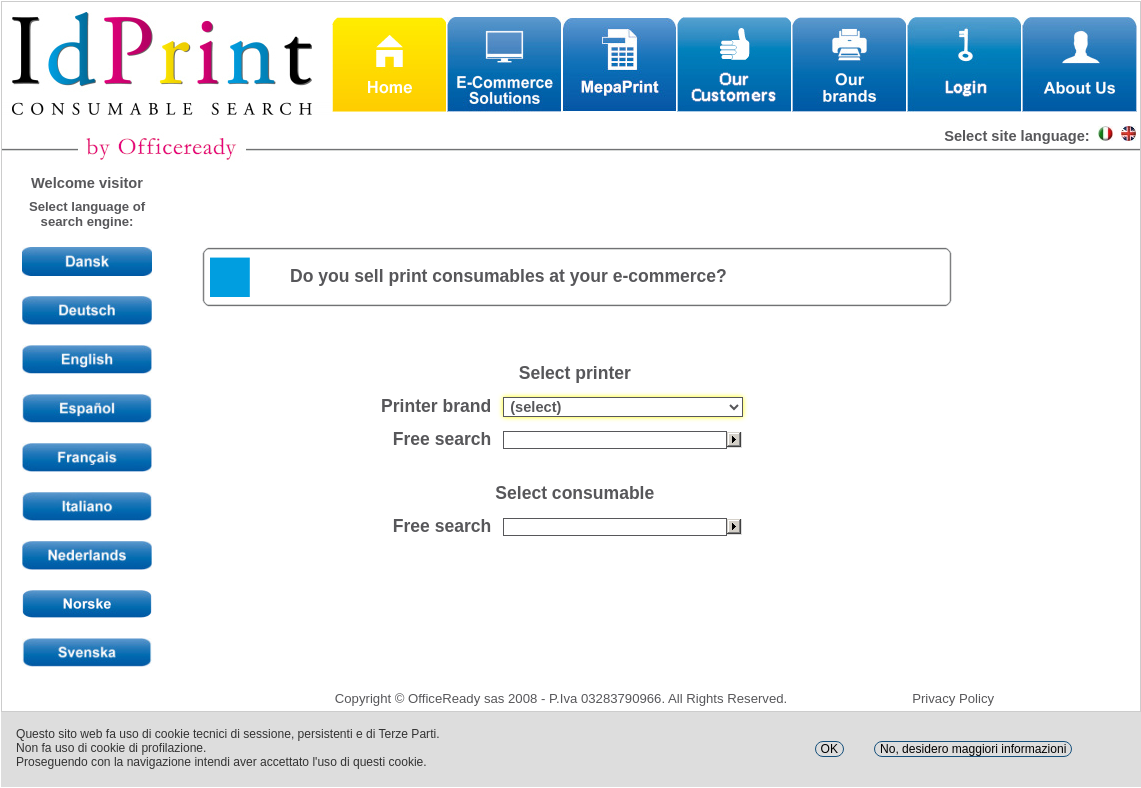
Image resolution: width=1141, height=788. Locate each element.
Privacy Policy (953, 698)
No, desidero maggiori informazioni (973, 749)
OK (829, 749)
